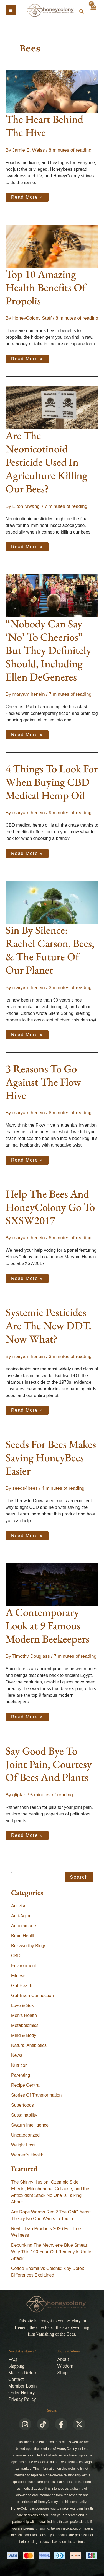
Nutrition (19, 2065)
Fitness (18, 1975)
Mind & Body (23, 2035)
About (63, 2359)
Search (79, 1877)
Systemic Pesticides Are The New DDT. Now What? (48, 1325)
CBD (16, 1955)
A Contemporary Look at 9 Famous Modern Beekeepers (47, 1625)
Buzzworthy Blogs (28, 1945)
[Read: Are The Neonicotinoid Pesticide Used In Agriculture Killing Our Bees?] (52, 407)
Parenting (20, 2075)
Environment (23, 1965)
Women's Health (27, 2155)
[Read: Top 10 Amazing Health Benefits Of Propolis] (52, 246)
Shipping (16, 2366)
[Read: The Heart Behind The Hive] (52, 91)
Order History (21, 2392)
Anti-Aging (21, 1915)
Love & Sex (22, 2005)
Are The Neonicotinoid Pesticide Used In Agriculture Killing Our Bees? (46, 462)
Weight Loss (23, 2145)
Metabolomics (25, 2025)
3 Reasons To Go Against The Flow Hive (43, 1082)
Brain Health (23, 1935)
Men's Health (24, 2015)
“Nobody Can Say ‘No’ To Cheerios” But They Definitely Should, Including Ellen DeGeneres (48, 650)
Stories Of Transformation (36, 2095)
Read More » (27, 196)
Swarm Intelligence (30, 2125)
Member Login (22, 2386)
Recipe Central (25, 2085)
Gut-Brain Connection (32, 1995)
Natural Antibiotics (29, 2045)
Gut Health (21, 1985)
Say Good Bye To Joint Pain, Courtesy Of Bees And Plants (49, 1764)
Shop (62, 2372)
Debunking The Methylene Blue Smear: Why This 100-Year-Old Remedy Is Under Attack (52, 2252)
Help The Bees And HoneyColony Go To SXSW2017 (50, 1207)
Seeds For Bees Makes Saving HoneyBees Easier (51, 1457)
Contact (16, 2379)
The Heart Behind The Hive (44, 125)
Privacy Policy (22, 2399)
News (16, 2055)
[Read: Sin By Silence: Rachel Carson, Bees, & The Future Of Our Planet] (52, 901)
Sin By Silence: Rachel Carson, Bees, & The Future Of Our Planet (50, 950)
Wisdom (65, 2366)
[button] (81, 11)
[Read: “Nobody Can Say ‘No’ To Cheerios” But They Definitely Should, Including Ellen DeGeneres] (52, 595)
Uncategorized (25, 2135)
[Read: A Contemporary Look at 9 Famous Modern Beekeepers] (52, 1584)
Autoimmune (23, 1925)
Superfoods (22, 2105)
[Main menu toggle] (11, 10)
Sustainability (24, 2115)
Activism (19, 1905)
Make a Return (22, 2372)
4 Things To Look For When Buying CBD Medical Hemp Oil (52, 782)
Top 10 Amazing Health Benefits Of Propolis (46, 287)
